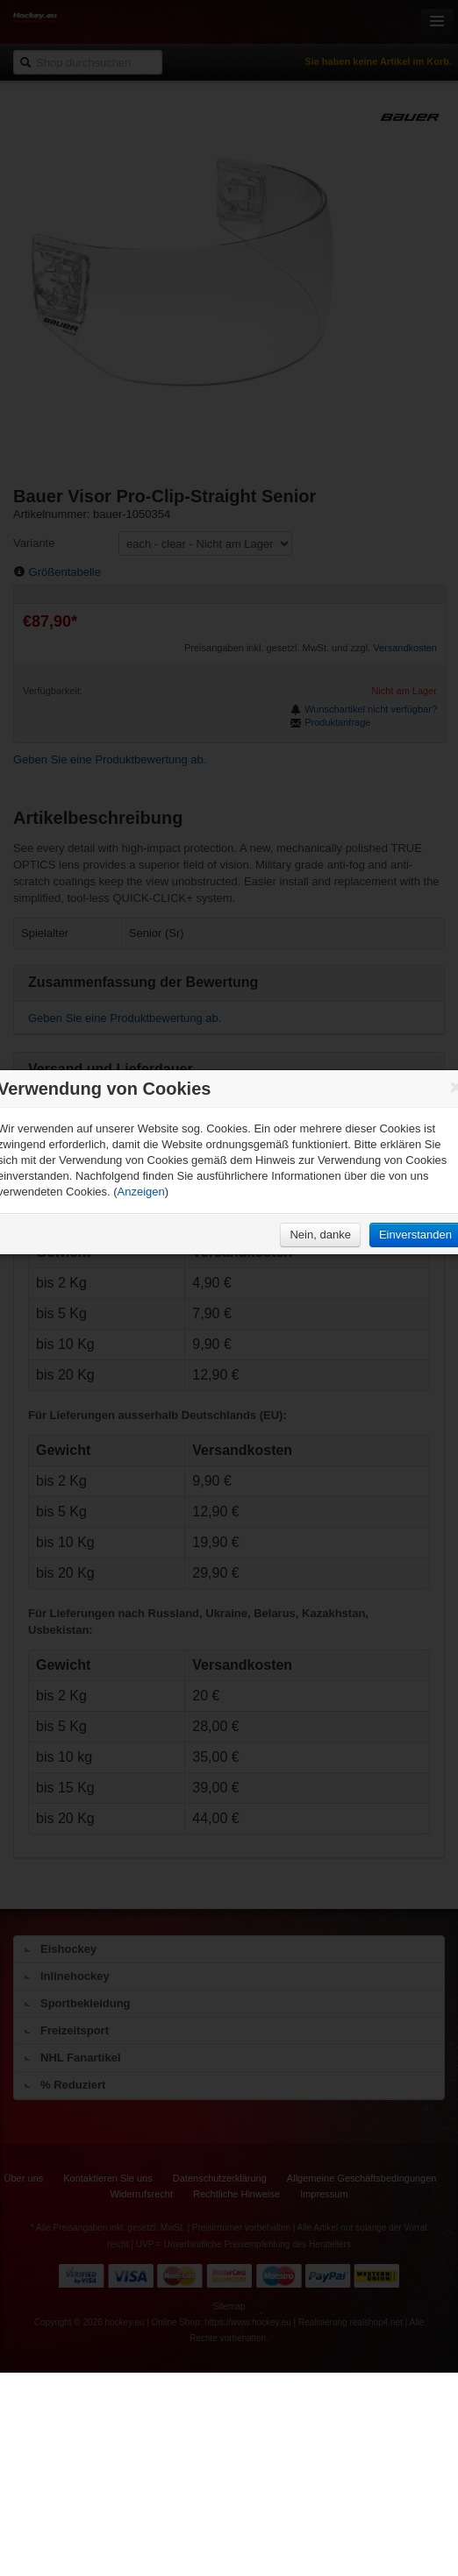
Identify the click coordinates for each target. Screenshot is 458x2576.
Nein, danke (320, 1234)
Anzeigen (141, 1191)
